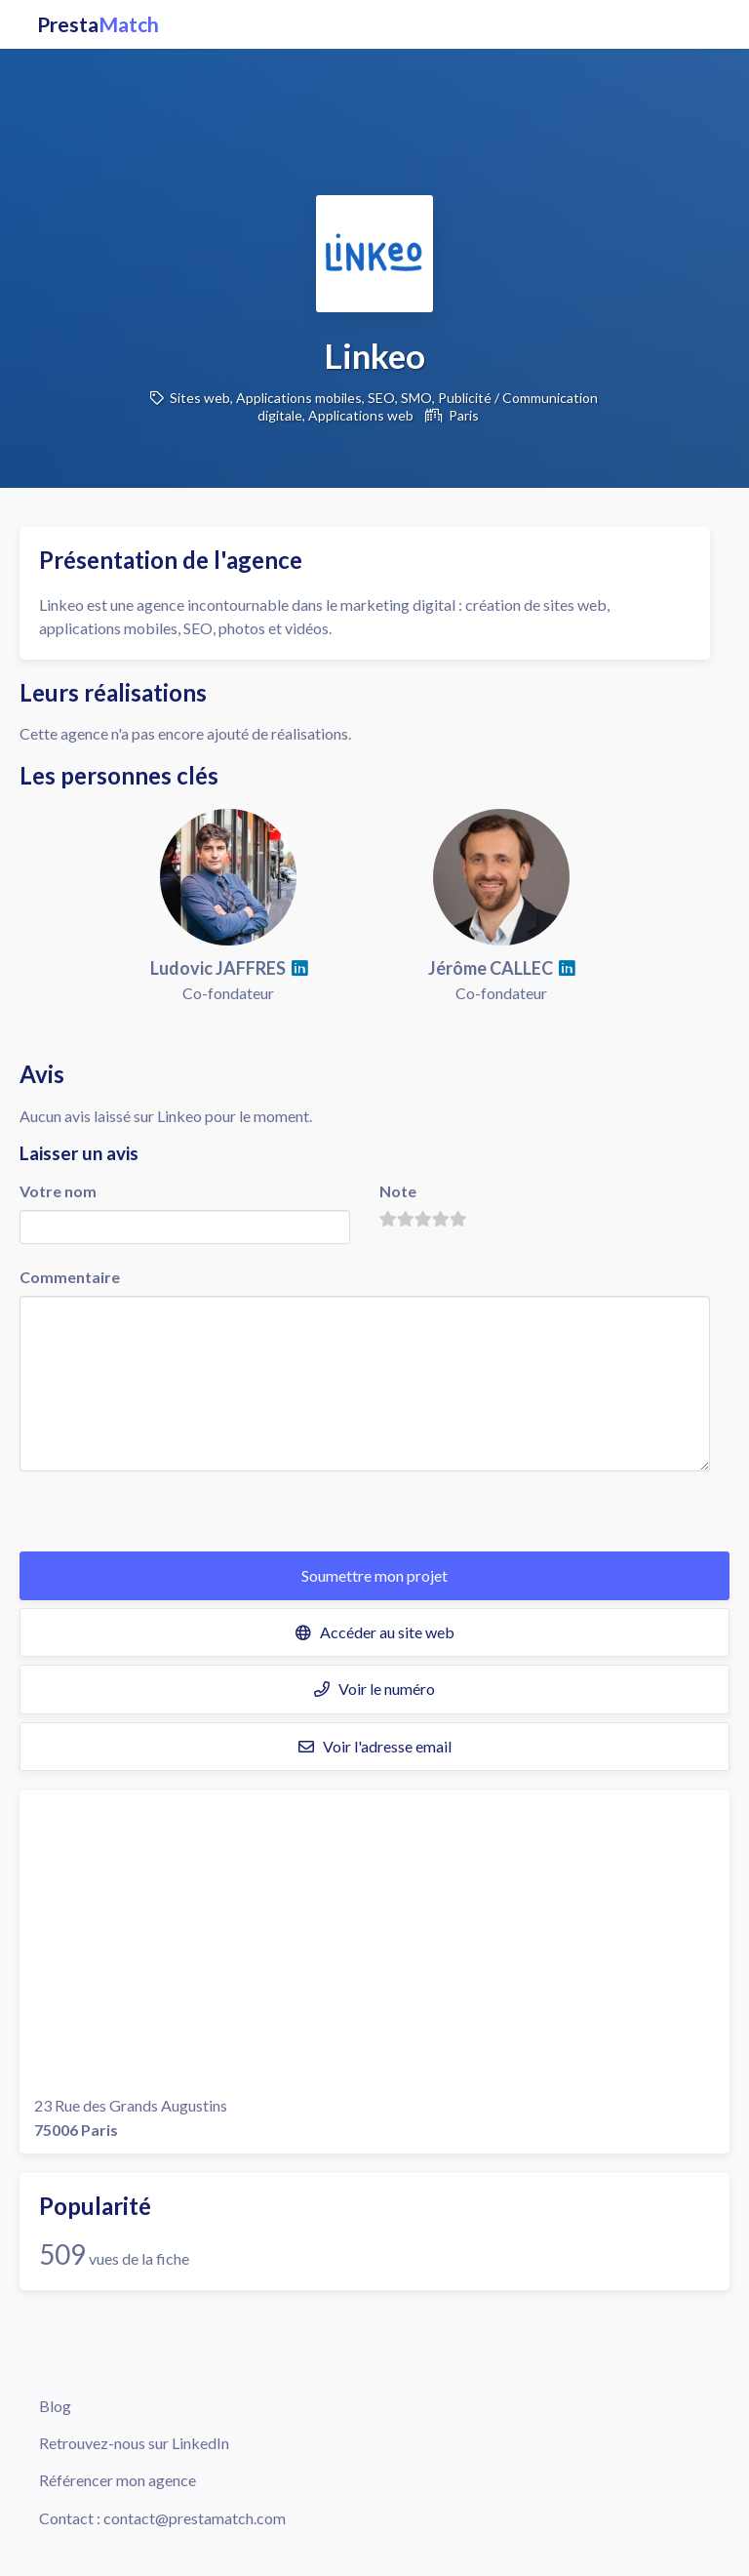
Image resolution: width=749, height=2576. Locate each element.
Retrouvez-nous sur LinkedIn (134, 2443)
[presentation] (168, 1513)
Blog (55, 2405)
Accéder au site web (375, 1632)
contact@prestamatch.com (194, 2518)
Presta (98, 24)
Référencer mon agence (117, 2480)
